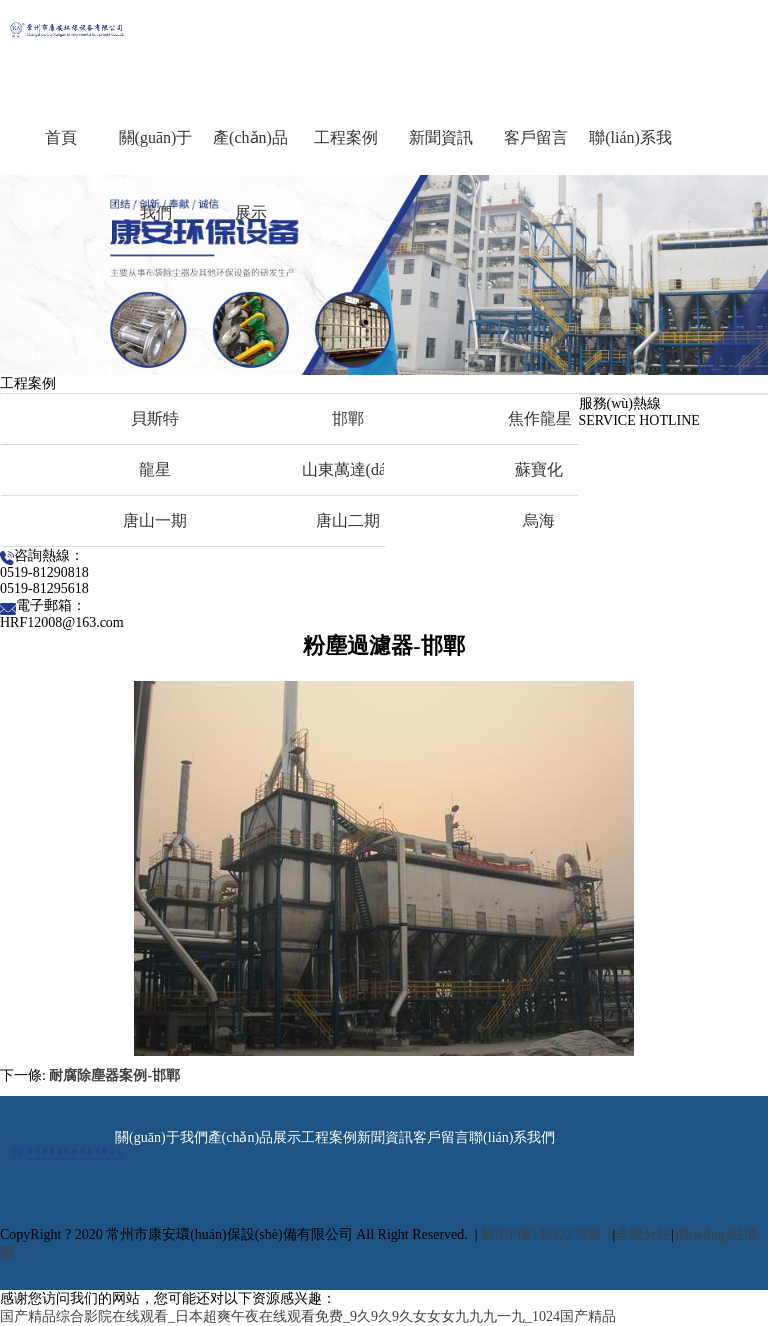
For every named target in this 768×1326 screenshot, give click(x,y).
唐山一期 (155, 520)
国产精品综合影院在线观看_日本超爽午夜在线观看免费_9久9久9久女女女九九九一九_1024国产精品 (308, 1316)
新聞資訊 (441, 137)
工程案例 (346, 137)
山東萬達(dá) (347, 469)
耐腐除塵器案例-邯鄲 (114, 1075)
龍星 (155, 469)
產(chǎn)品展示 (250, 175)
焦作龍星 (540, 418)
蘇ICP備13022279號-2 (546, 1234)
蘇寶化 (539, 469)
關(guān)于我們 (156, 175)
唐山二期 (348, 520)
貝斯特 (155, 418)
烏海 (539, 520)
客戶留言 (536, 137)
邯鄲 (348, 418)
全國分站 (643, 1234)
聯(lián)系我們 (512, 1137)
